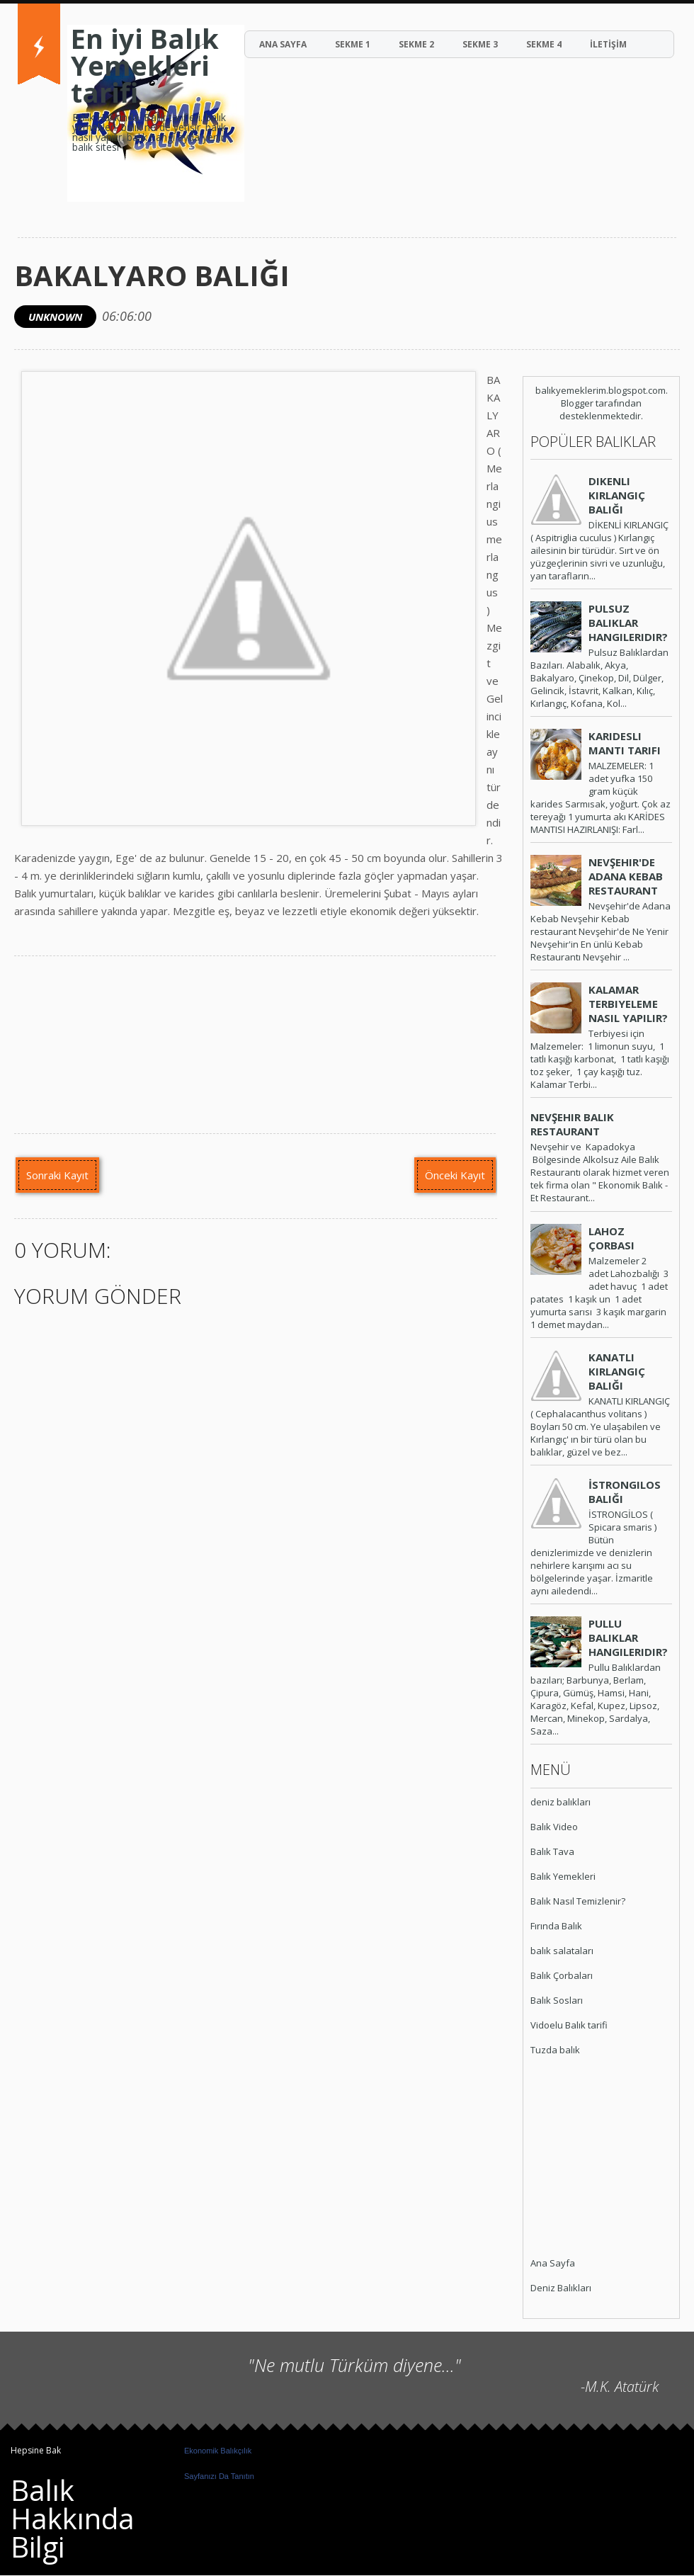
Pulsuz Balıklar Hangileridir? (628, 622)
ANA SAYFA (283, 44)
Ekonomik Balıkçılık (217, 2450)
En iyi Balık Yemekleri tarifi (145, 65)
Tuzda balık (555, 2049)
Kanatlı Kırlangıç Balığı (616, 1371)
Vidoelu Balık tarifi (569, 2025)
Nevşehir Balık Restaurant (572, 1124)
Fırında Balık (556, 1925)
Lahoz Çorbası (611, 1238)
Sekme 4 (544, 44)
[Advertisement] (572, 2158)
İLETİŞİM (608, 44)
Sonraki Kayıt (57, 1175)
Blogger (577, 403)
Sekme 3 (480, 44)
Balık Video (554, 1826)
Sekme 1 (352, 44)
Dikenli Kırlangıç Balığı (616, 495)
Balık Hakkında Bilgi (73, 2518)
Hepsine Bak (36, 2450)
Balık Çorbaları (561, 1975)
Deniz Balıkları (560, 2287)
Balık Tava (552, 1851)
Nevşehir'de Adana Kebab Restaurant (625, 876)
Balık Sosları (556, 2000)
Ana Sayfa (552, 2263)
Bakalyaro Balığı (152, 275)
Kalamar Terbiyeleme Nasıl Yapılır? (628, 1003)
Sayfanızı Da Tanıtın (219, 2476)
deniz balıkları (560, 1801)
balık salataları (561, 1950)
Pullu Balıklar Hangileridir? (628, 1637)
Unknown (55, 317)
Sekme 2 (416, 44)
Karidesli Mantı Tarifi (624, 743)
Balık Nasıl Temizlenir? (577, 1901)
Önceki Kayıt (455, 1175)
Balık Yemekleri (563, 1876)
